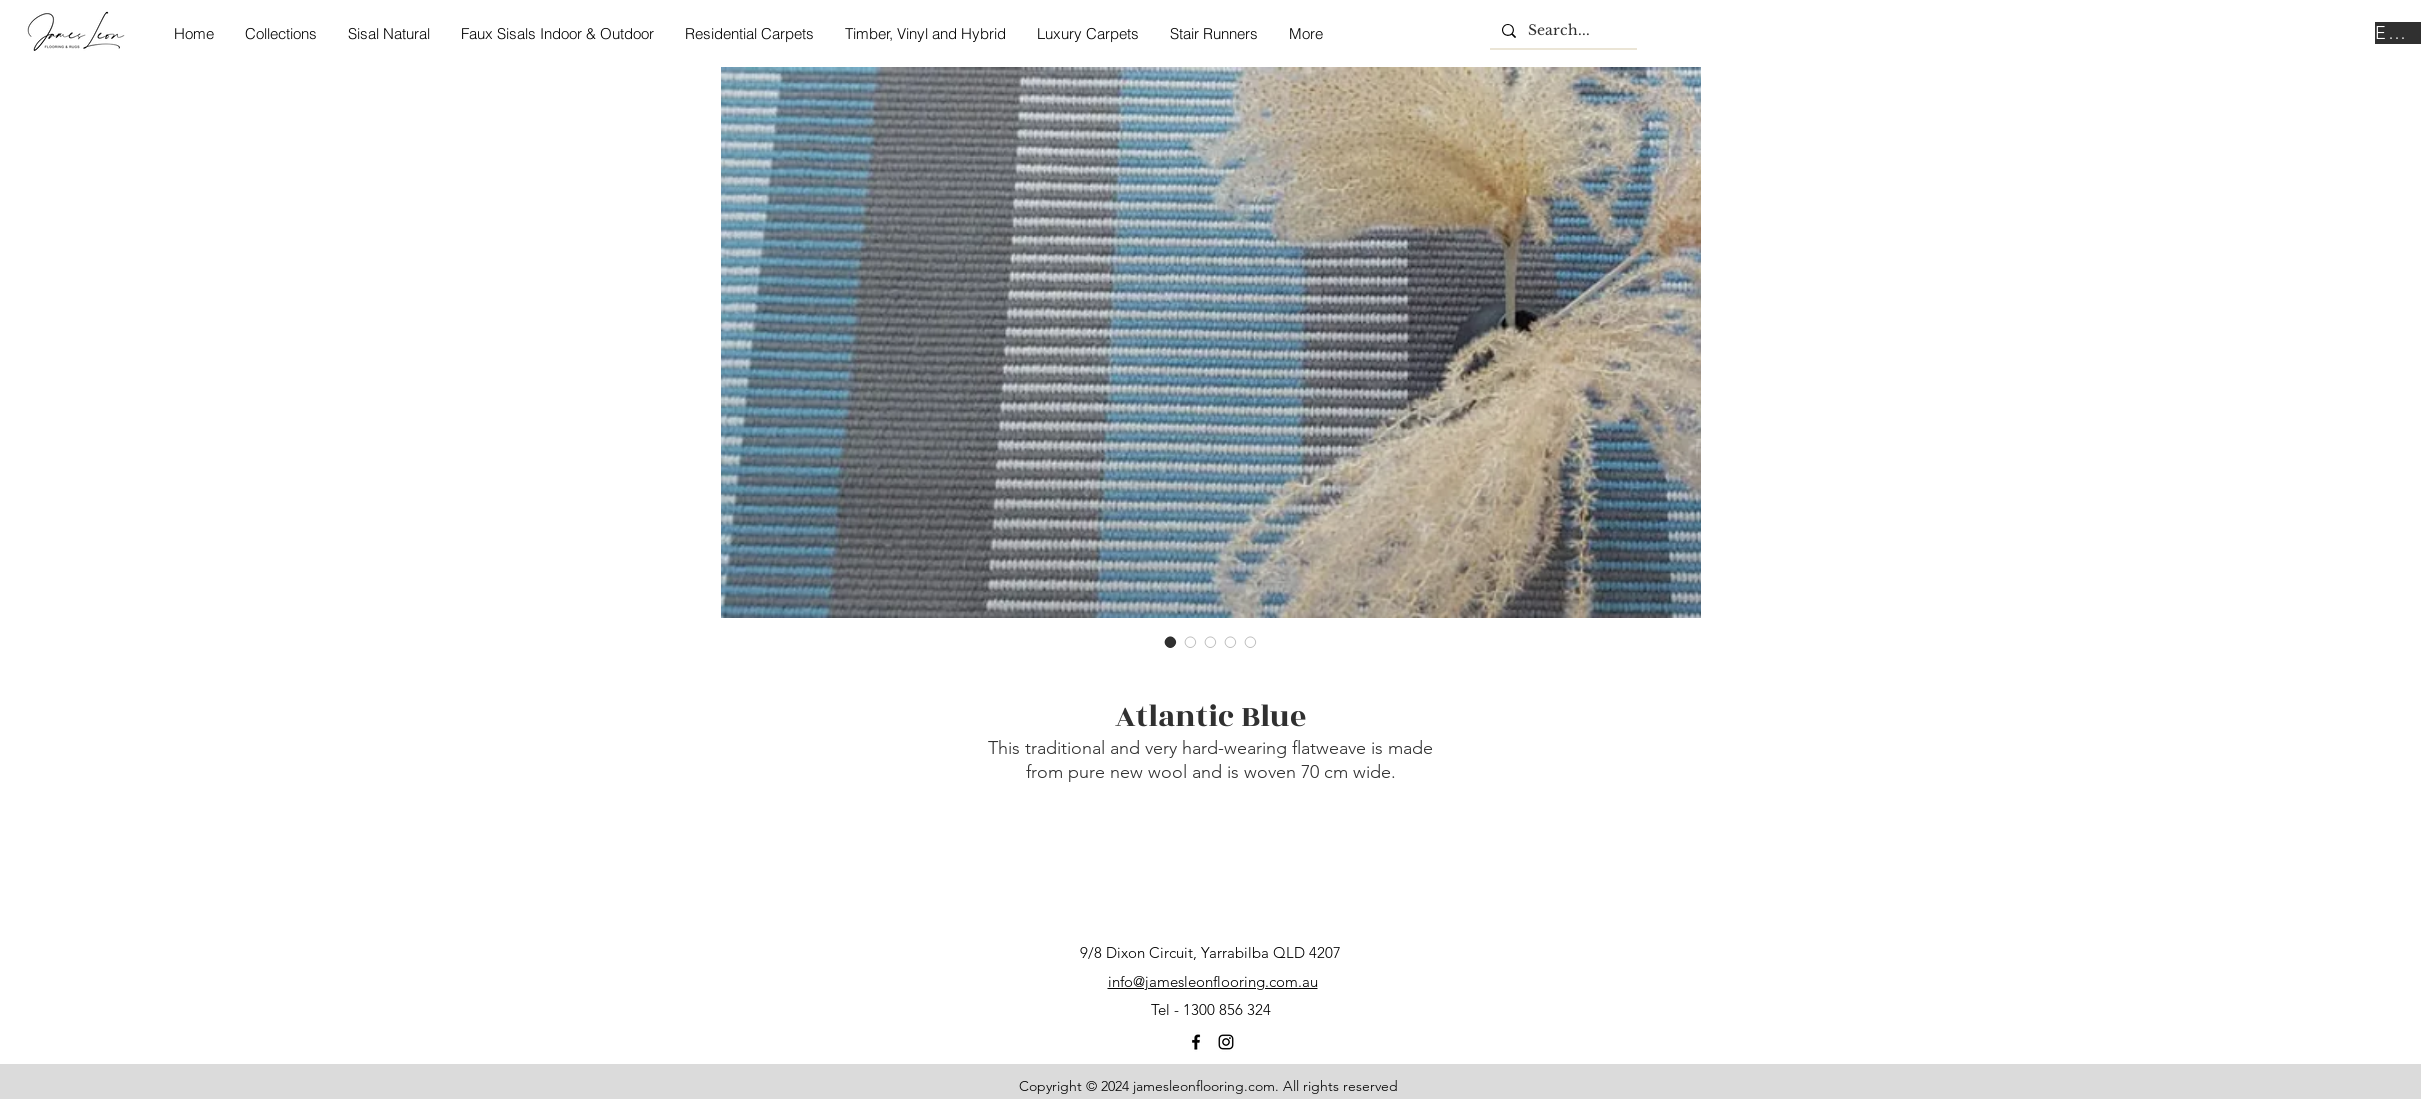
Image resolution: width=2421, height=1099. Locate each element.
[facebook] (1196, 1042)
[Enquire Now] (2398, 33)
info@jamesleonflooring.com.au (1213, 981)
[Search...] (1561, 31)
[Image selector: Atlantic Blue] (1171, 642)
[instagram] (1226, 1042)
